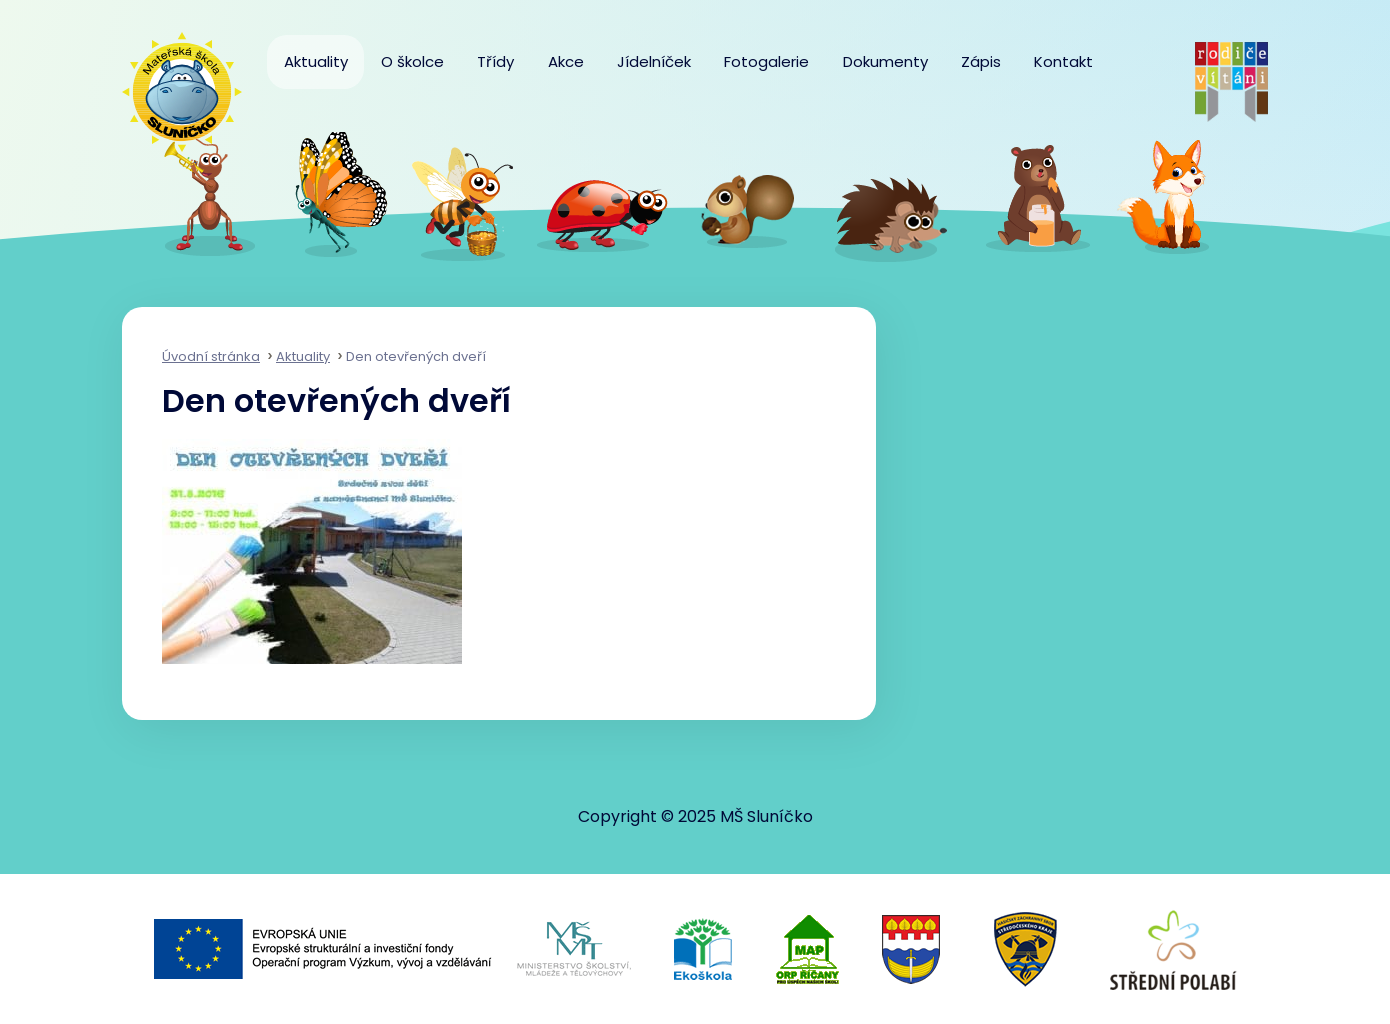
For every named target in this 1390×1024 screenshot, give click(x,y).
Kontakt (1063, 61)
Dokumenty (885, 61)
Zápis (981, 61)
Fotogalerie (766, 61)
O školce (412, 61)
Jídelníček (654, 61)
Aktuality (316, 61)
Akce (566, 61)
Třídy (495, 61)
